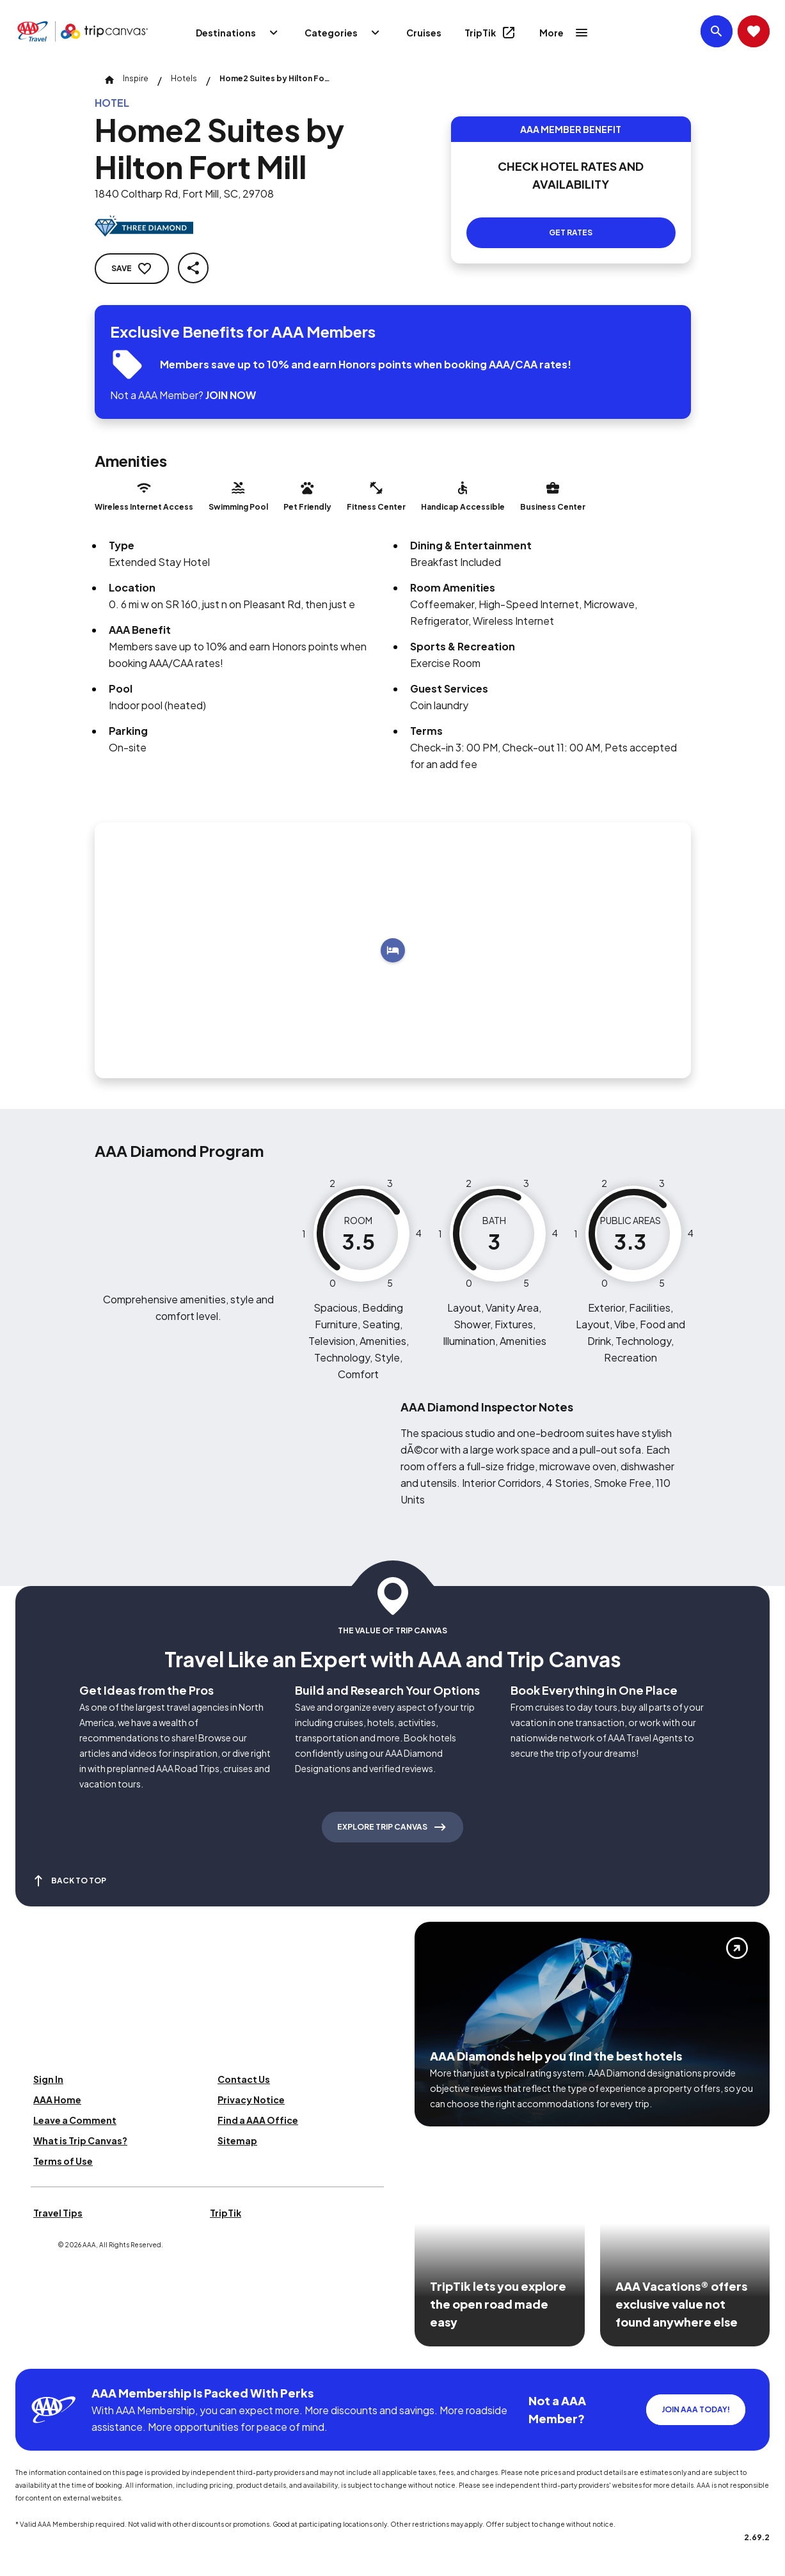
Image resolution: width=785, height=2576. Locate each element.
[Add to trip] (393, 950)
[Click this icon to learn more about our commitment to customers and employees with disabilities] (34, 2353)
